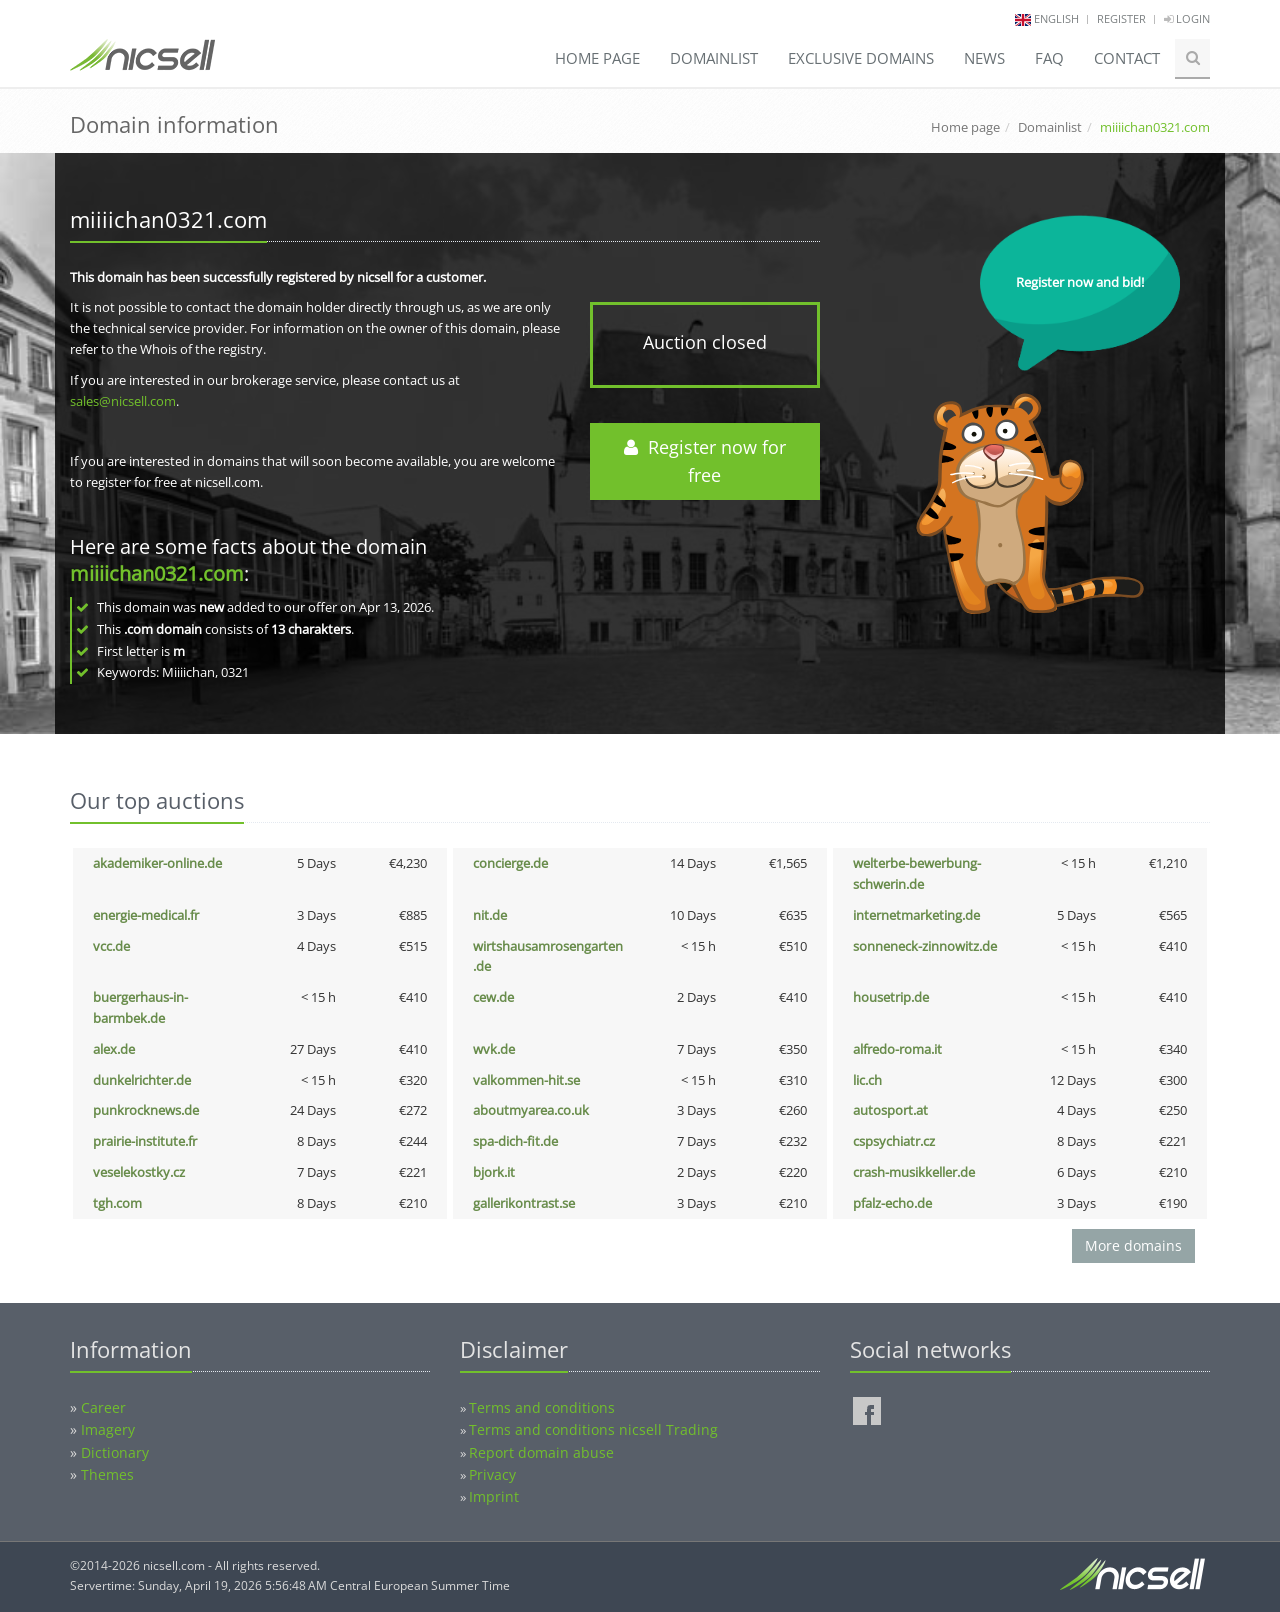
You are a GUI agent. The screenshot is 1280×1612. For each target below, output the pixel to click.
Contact (1127, 58)
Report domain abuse (541, 1452)
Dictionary (115, 1452)
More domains (1133, 1245)
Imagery (108, 1429)
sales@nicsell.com (123, 401)
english (1056, 18)
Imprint (494, 1496)
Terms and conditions (542, 1407)
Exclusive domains (861, 58)
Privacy (492, 1474)
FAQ (1049, 58)
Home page (597, 58)
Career (103, 1407)
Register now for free (705, 461)
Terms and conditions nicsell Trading (593, 1429)
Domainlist (714, 58)
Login (1187, 18)
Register (1121, 18)
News (984, 58)
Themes (107, 1474)
